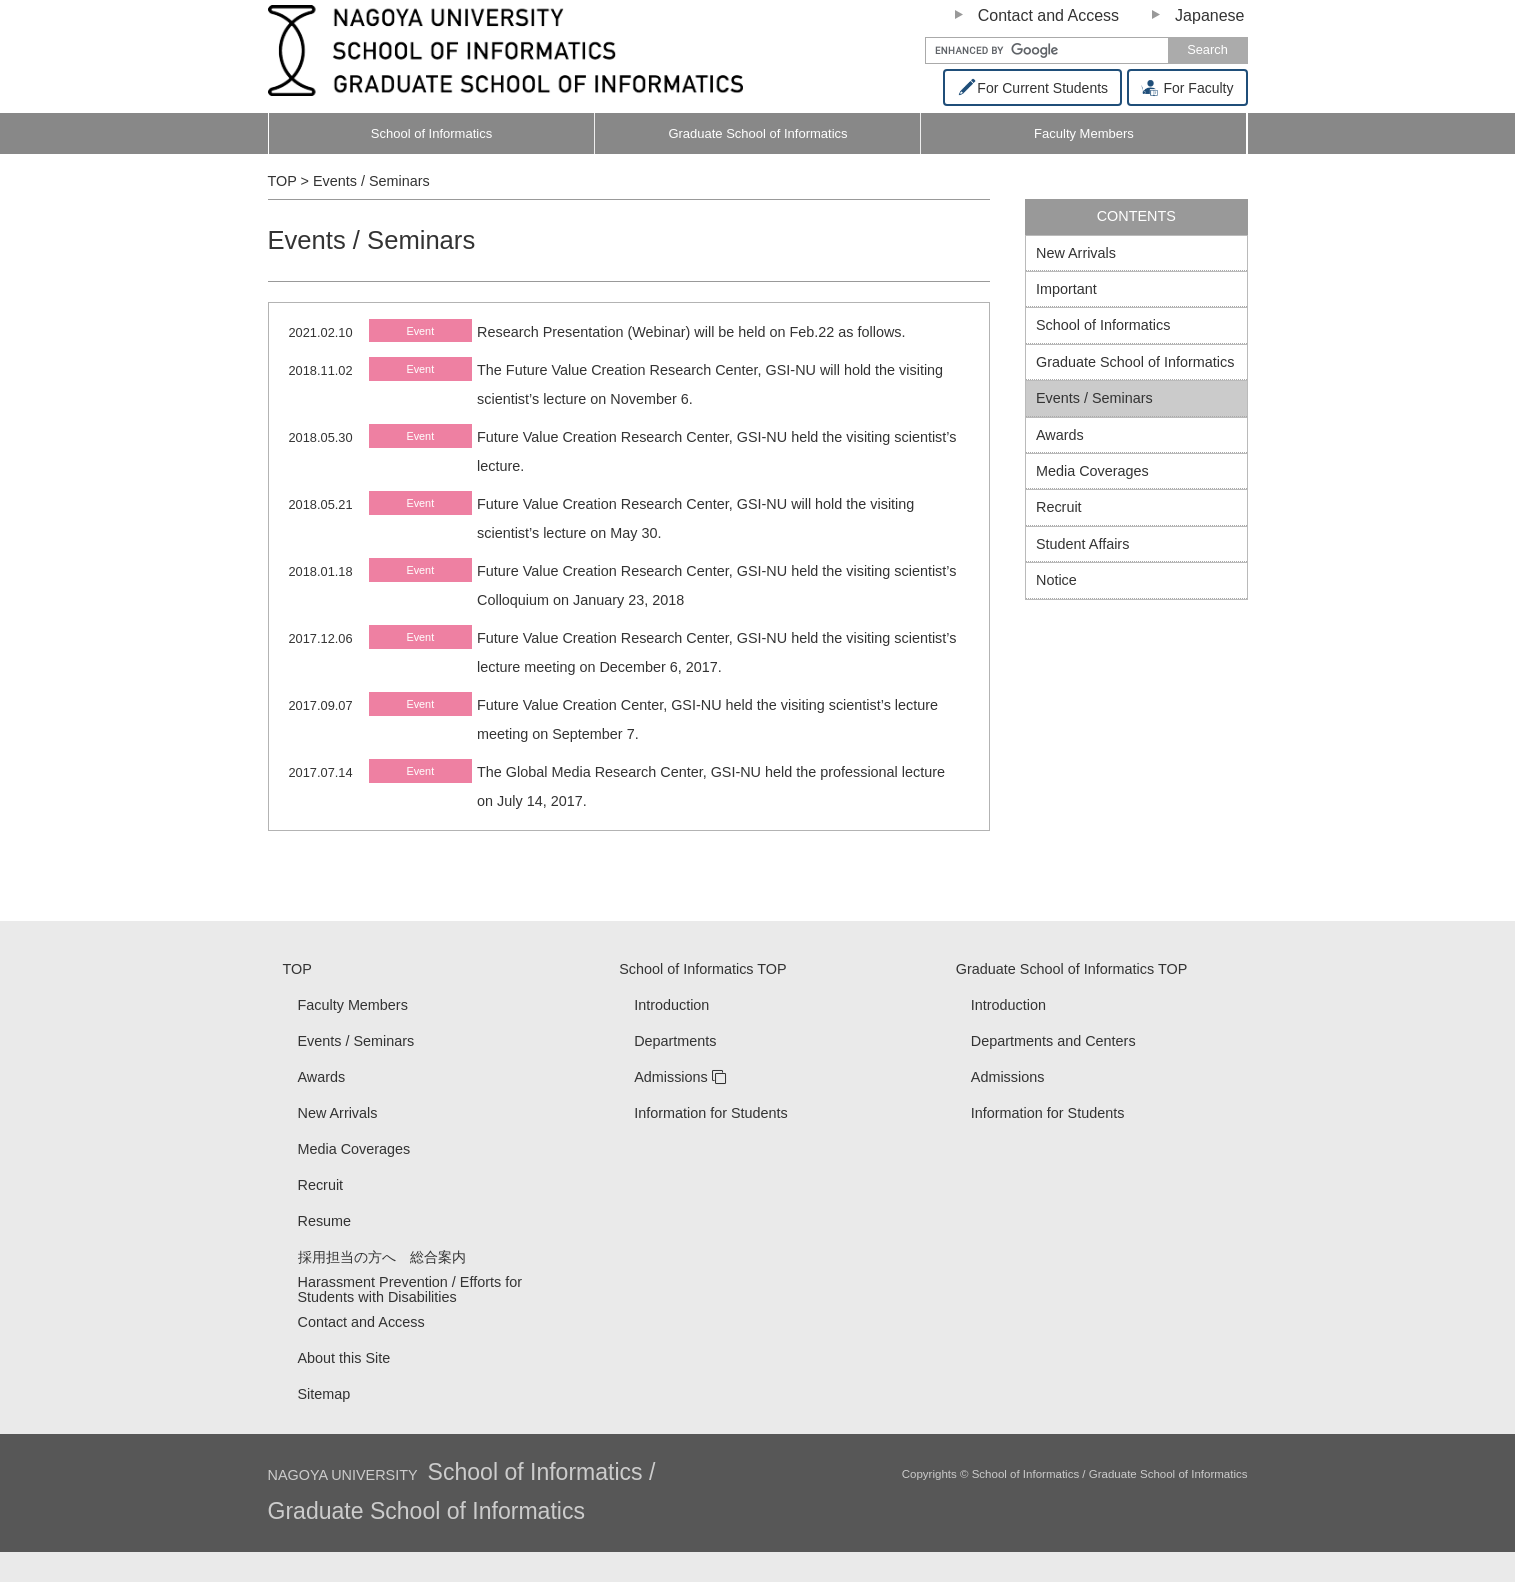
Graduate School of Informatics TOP (1071, 969)
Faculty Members (1130, 140)
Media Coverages (1092, 471)
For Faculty (1187, 88)
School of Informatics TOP (702, 969)
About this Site (344, 1358)
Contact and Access (1048, 15)
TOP (297, 969)
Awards (1060, 435)
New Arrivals (1076, 253)
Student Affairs (1082, 544)
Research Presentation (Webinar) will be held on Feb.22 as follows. (691, 332)
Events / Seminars (1094, 398)
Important (1066, 289)
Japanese (1209, 15)
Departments (675, 1041)
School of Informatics (431, 133)
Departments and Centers (1053, 1041)
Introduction (671, 1005)
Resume (325, 1221)
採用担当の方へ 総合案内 (382, 1257)
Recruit (1059, 507)
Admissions (671, 1077)
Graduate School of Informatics (757, 133)
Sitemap (324, 1394)
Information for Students (711, 1113)
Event (420, 331)
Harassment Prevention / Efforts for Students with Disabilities (410, 1289)
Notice (1056, 580)
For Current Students (1032, 88)
